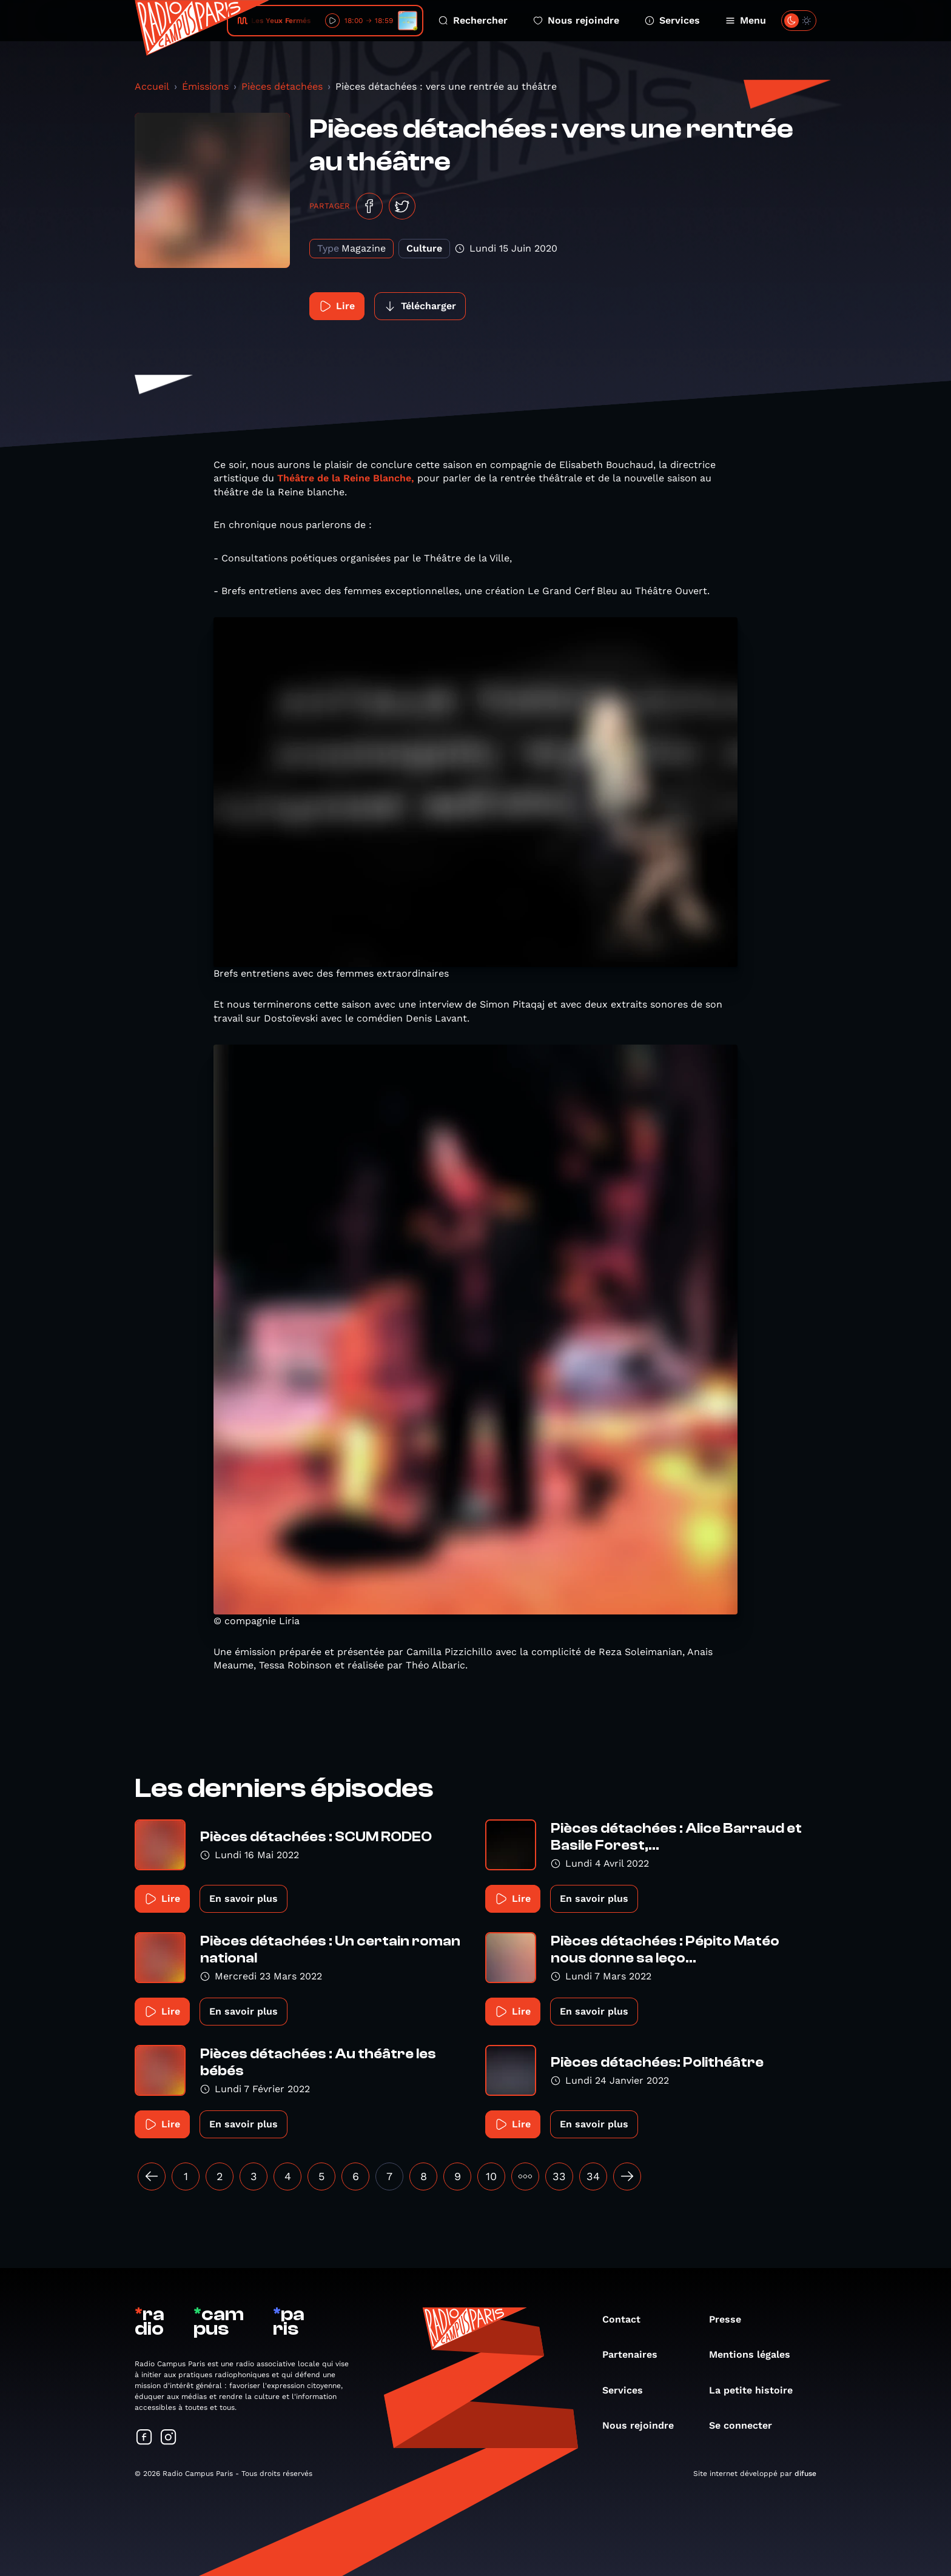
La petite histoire (757, 2390)
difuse (805, 2473)
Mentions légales (755, 2354)
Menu (745, 20)
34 (593, 2176)
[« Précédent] (151, 2176)
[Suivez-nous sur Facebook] (144, 2438)
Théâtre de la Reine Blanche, (345, 478)
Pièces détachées (282, 86)
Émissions (205, 86)
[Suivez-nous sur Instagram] (168, 2438)
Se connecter (746, 2425)
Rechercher (473, 20)
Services (672, 20)
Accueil (152, 86)
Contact (627, 2319)
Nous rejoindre (576, 20)
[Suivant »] (627, 2176)
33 (559, 2176)
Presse (731, 2319)
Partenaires (636, 2354)
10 (491, 2176)
